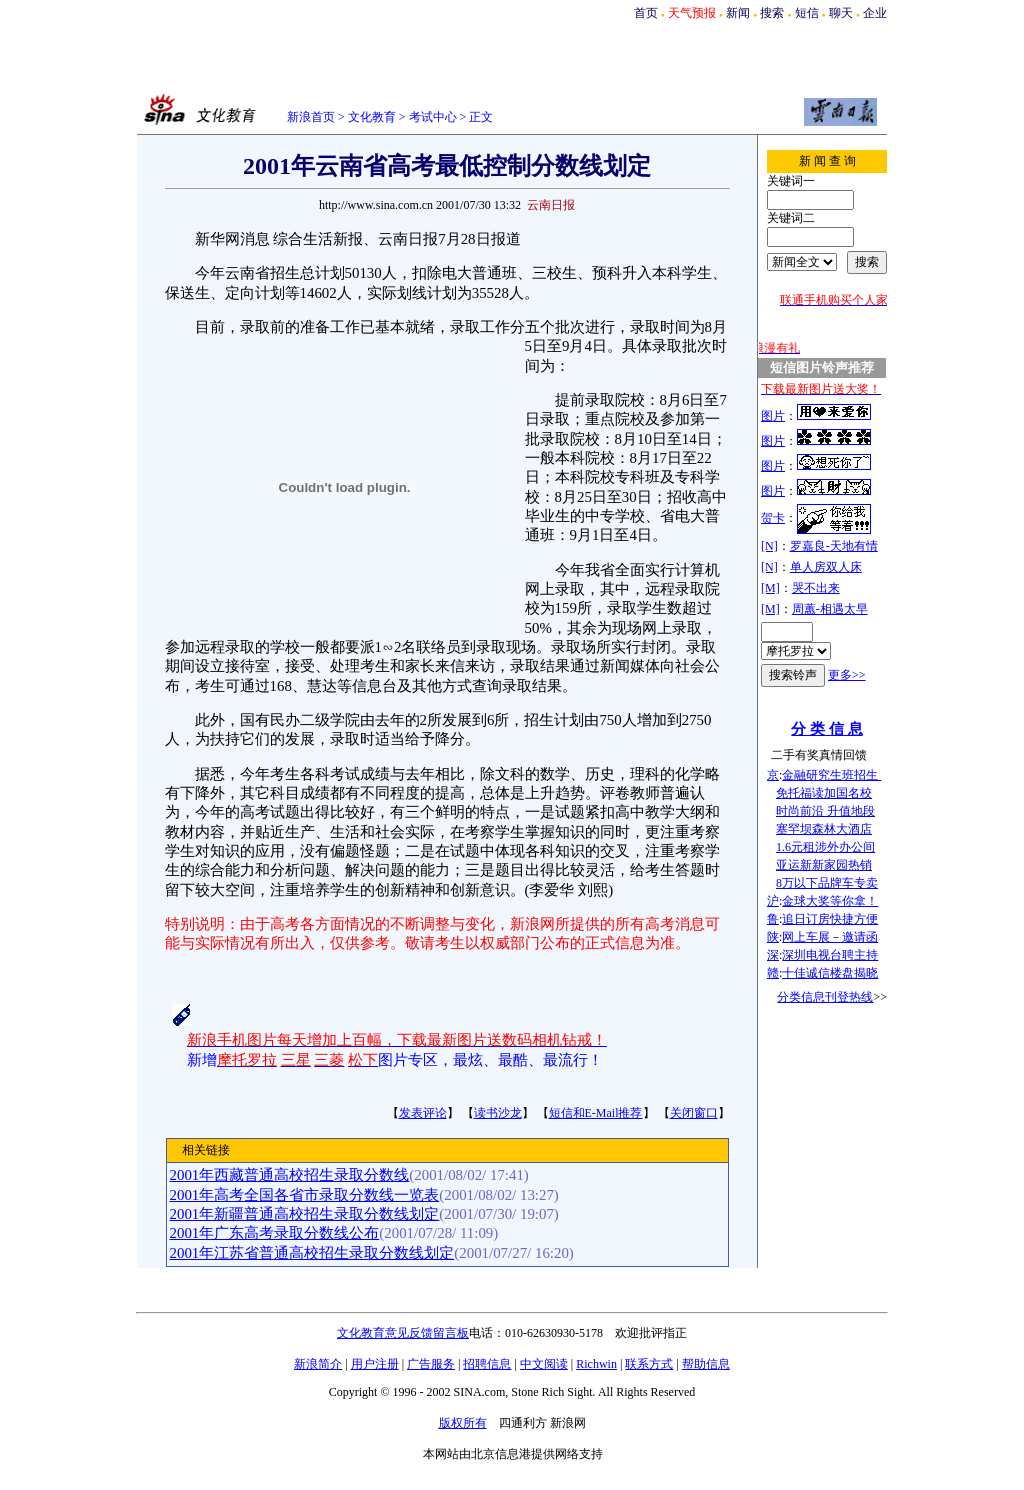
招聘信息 (487, 1364)
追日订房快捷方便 (830, 919)
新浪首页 (311, 117)
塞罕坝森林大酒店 (824, 829)
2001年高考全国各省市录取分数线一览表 (305, 1195)
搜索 (772, 13)
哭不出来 (816, 588)
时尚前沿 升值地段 (825, 811)
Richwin (596, 1364)
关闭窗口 (694, 1113)
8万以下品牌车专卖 (827, 883)
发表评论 (423, 1113)
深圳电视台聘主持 (830, 955)
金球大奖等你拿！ (830, 901)
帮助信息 (706, 1364)
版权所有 (463, 1423)
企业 (875, 13)
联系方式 (649, 1364)
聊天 (841, 13)
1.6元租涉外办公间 (825, 847)
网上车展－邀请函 (830, 937)
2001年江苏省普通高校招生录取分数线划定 (312, 1253)
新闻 (738, 13)
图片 (773, 416)
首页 (646, 13)
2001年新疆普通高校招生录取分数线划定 (305, 1214)
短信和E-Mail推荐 (596, 1113)
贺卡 (773, 518)
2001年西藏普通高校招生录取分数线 (290, 1175)
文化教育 (372, 117)
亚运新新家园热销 (824, 865)
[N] (769, 546)
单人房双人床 (826, 567)
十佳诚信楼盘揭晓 (830, 973)
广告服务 (431, 1364)
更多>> (847, 675)
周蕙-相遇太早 (830, 609)
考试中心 (433, 117)
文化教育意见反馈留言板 (403, 1333)
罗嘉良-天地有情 (834, 546)
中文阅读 (544, 1364)
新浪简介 (318, 1364)
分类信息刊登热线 (825, 997)
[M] (770, 588)
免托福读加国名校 (824, 793)
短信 (807, 13)
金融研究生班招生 (831, 775)
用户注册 (375, 1364)
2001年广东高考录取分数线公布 (275, 1233)
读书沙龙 (498, 1113)
